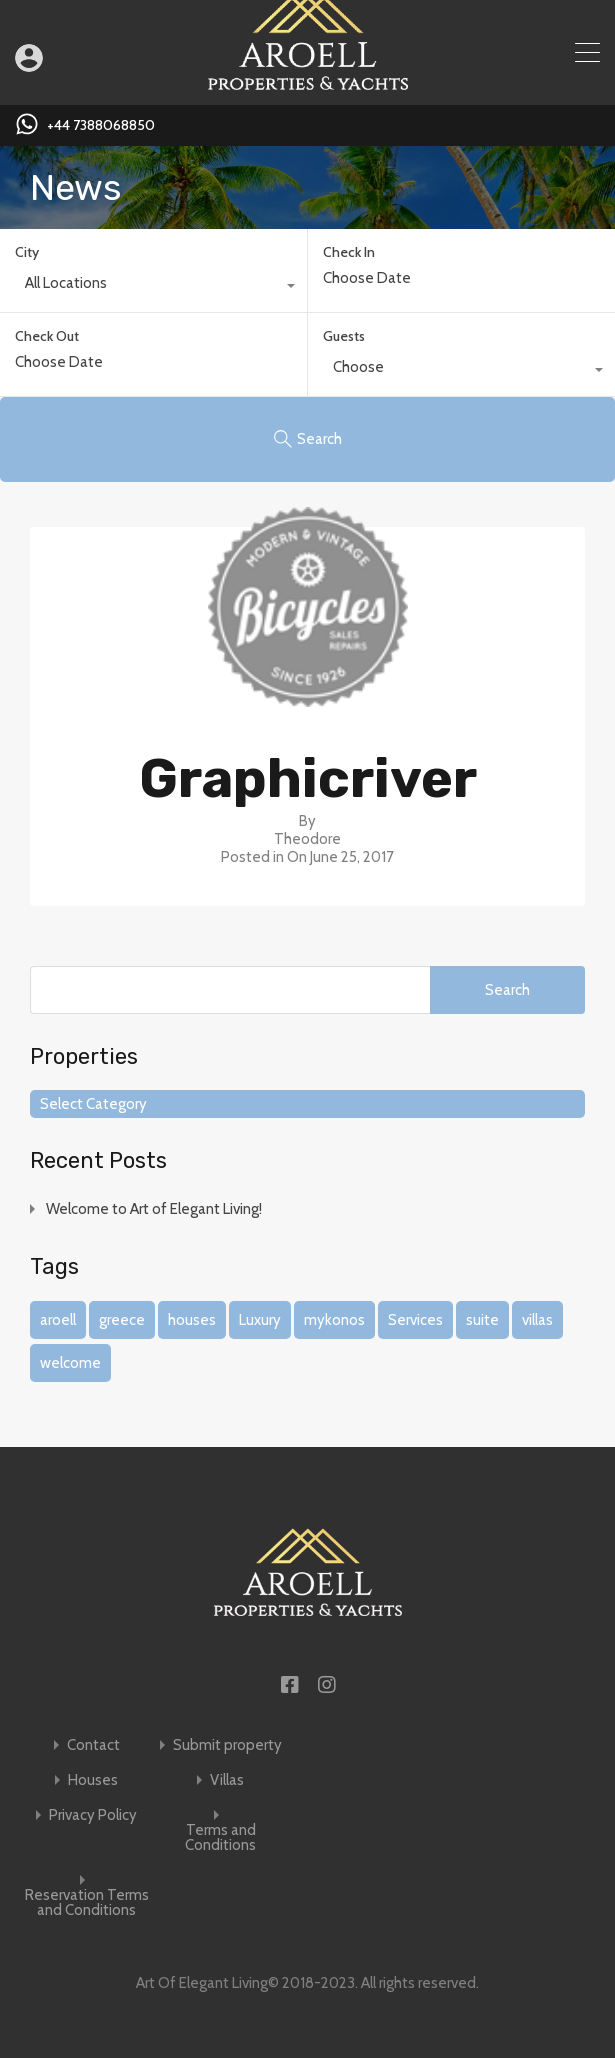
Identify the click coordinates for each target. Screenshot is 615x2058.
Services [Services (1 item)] (415, 1320)
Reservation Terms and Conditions (87, 1903)
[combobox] (153, 288)
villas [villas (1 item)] (537, 1320)
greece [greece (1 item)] (122, 1320)
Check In (349, 252)
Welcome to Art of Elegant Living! (154, 1209)
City (27, 252)
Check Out (47, 336)
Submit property (227, 1745)
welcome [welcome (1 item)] (70, 1363)
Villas (227, 1780)
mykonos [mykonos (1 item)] (334, 1320)
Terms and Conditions (220, 1838)
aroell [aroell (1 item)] (58, 1320)
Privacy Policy (93, 1815)
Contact (93, 1745)
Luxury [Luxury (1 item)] (260, 1320)
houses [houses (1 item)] (192, 1320)
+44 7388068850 (101, 125)
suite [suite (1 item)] (482, 1320)
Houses (93, 1780)
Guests (344, 336)
